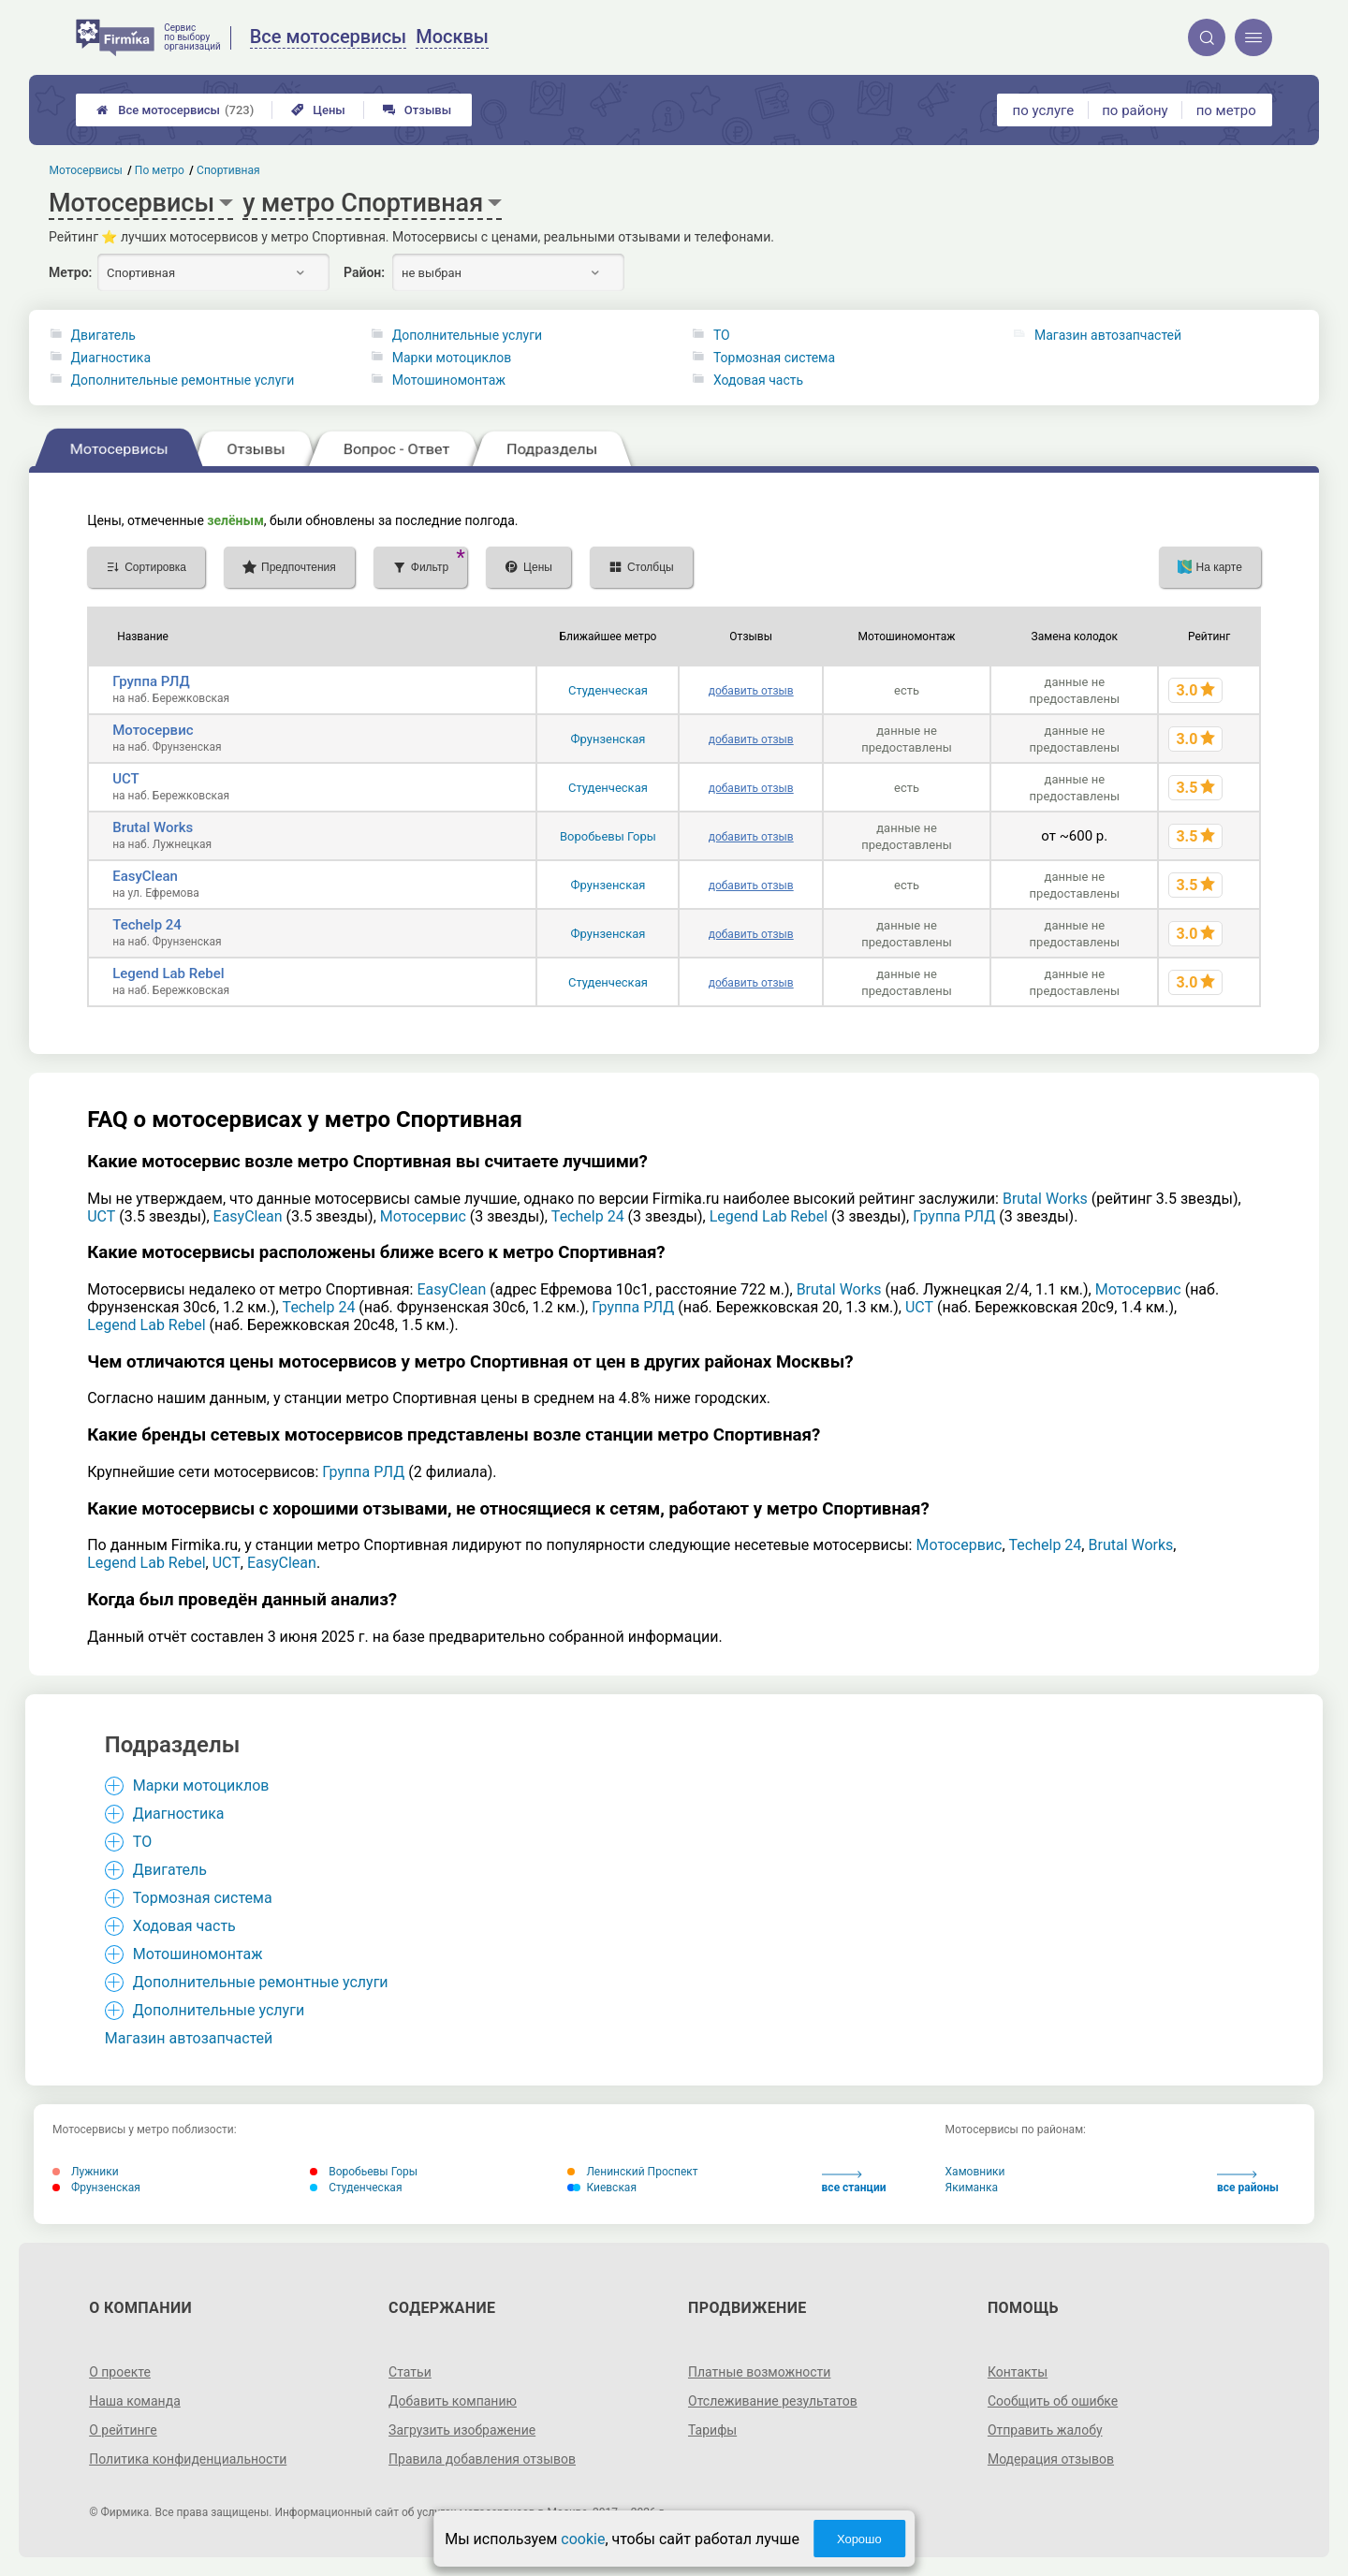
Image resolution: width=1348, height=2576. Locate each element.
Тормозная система (774, 357)
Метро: (70, 272)
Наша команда (135, 2400)
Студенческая (608, 690)
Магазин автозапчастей (1107, 335)
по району (1134, 110)
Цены (318, 110)
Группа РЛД (151, 681)
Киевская (602, 2187)
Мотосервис (152, 730)
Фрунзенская (607, 739)
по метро (1226, 110)
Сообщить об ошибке (1053, 2400)
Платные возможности (759, 2371)
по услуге (1044, 110)
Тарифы (712, 2429)
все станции (854, 2182)
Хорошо (859, 2539)
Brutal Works (152, 827)
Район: (364, 272)
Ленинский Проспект (632, 2171)
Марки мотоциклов (452, 357)
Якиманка (971, 2187)
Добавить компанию (452, 2400)
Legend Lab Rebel (168, 973)
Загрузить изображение (461, 2429)
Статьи (410, 2371)
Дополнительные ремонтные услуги (183, 380)
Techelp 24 (147, 924)
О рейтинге (123, 2429)
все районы (1248, 2182)
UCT (125, 778)
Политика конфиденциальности (187, 2459)
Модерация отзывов (1051, 2459)
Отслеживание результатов (772, 2400)
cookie (583, 2539)
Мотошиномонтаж (449, 380)
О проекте (120, 2371)
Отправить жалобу (1045, 2429)
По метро (159, 170)
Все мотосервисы (175, 110)
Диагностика (111, 357)
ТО (721, 335)
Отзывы (417, 110)
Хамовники (975, 2171)
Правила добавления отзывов (482, 2459)
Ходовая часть (758, 380)
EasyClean (145, 876)
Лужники (85, 2171)
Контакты (1018, 2371)
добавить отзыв (751, 690)
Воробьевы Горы (608, 836)
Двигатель (103, 335)
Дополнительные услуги (467, 335)
